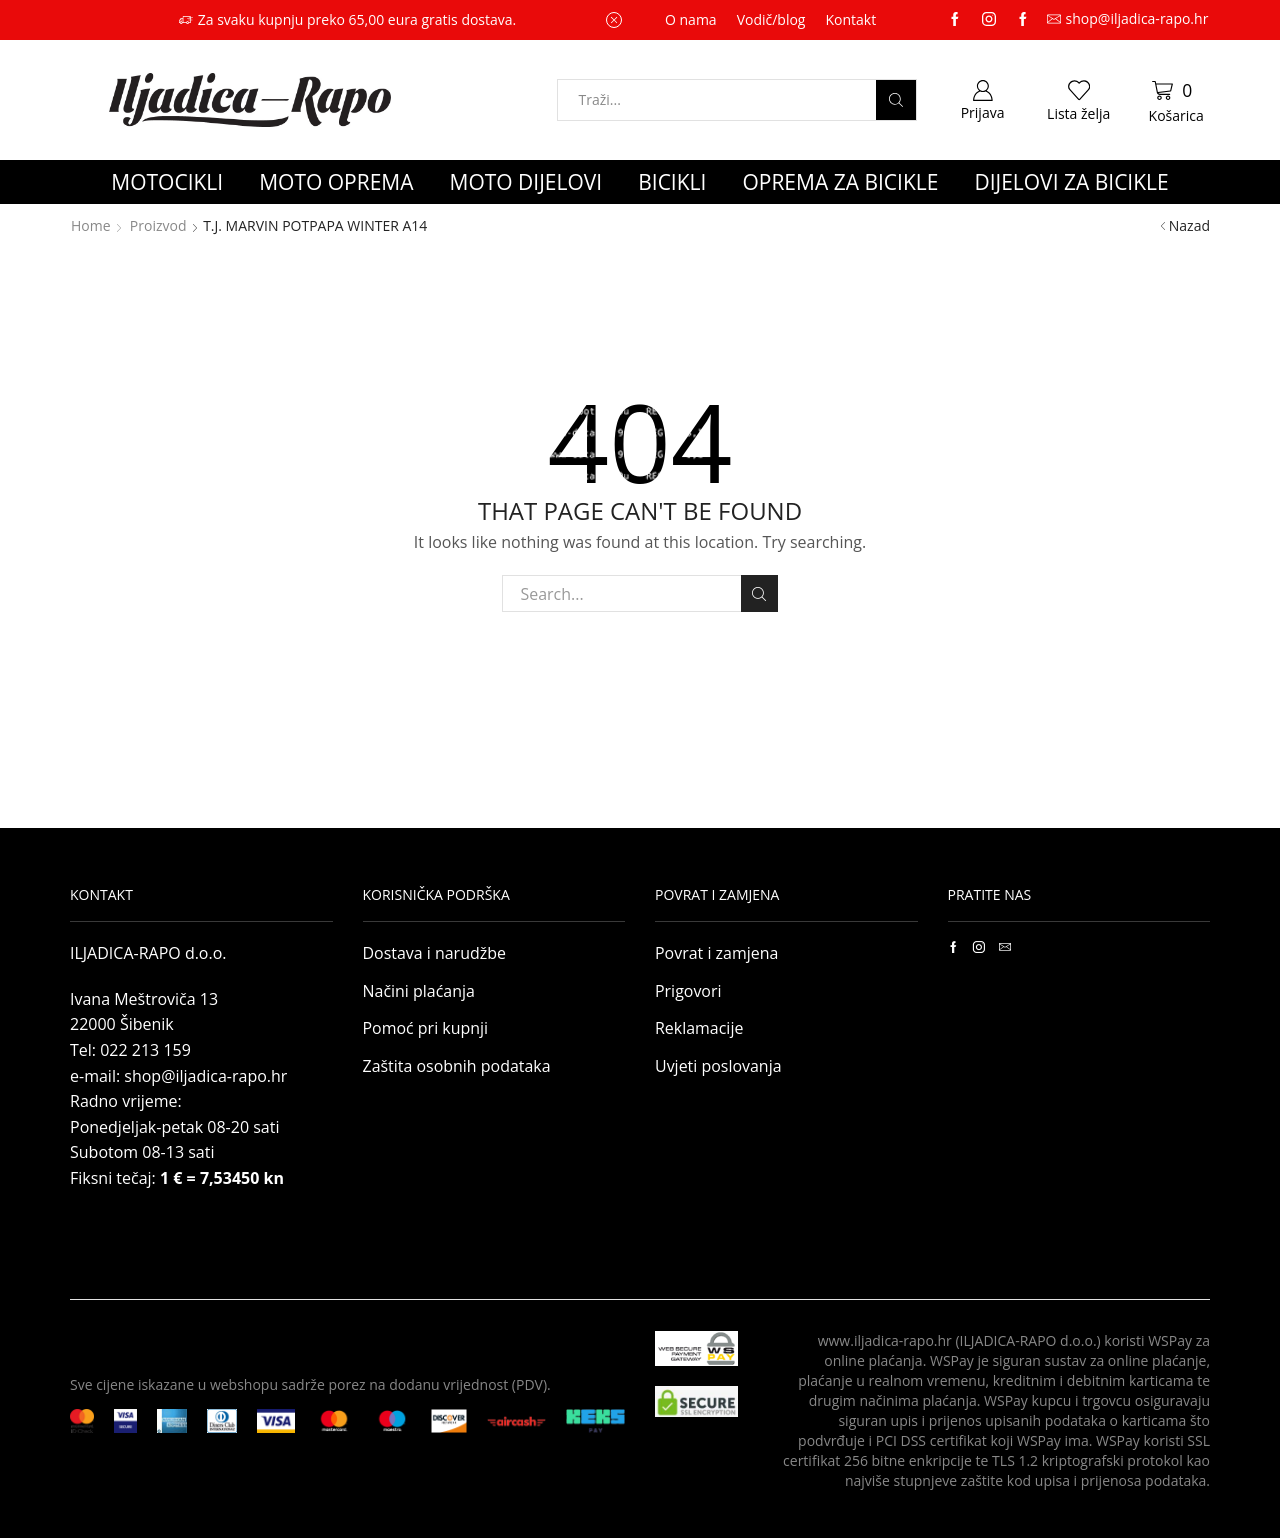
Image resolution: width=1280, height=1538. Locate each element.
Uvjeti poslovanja (718, 1066)
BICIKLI (672, 182)
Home (91, 225)
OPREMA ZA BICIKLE (840, 182)
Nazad (1189, 225)
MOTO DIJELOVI (526, 182)
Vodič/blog (771, 19)
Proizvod (158, 225)
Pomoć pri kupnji (426, 1028)
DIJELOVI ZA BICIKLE (1071, 182)
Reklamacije (699, 1028)
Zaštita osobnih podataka (457, 1066)
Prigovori (688, 991)
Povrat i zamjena (716, 953)
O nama (691, 19)
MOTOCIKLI (167, 182)
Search (759, 594)
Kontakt (850, 19)
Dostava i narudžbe (434, 953)
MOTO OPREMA (336, 182)
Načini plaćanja (419, 991)
